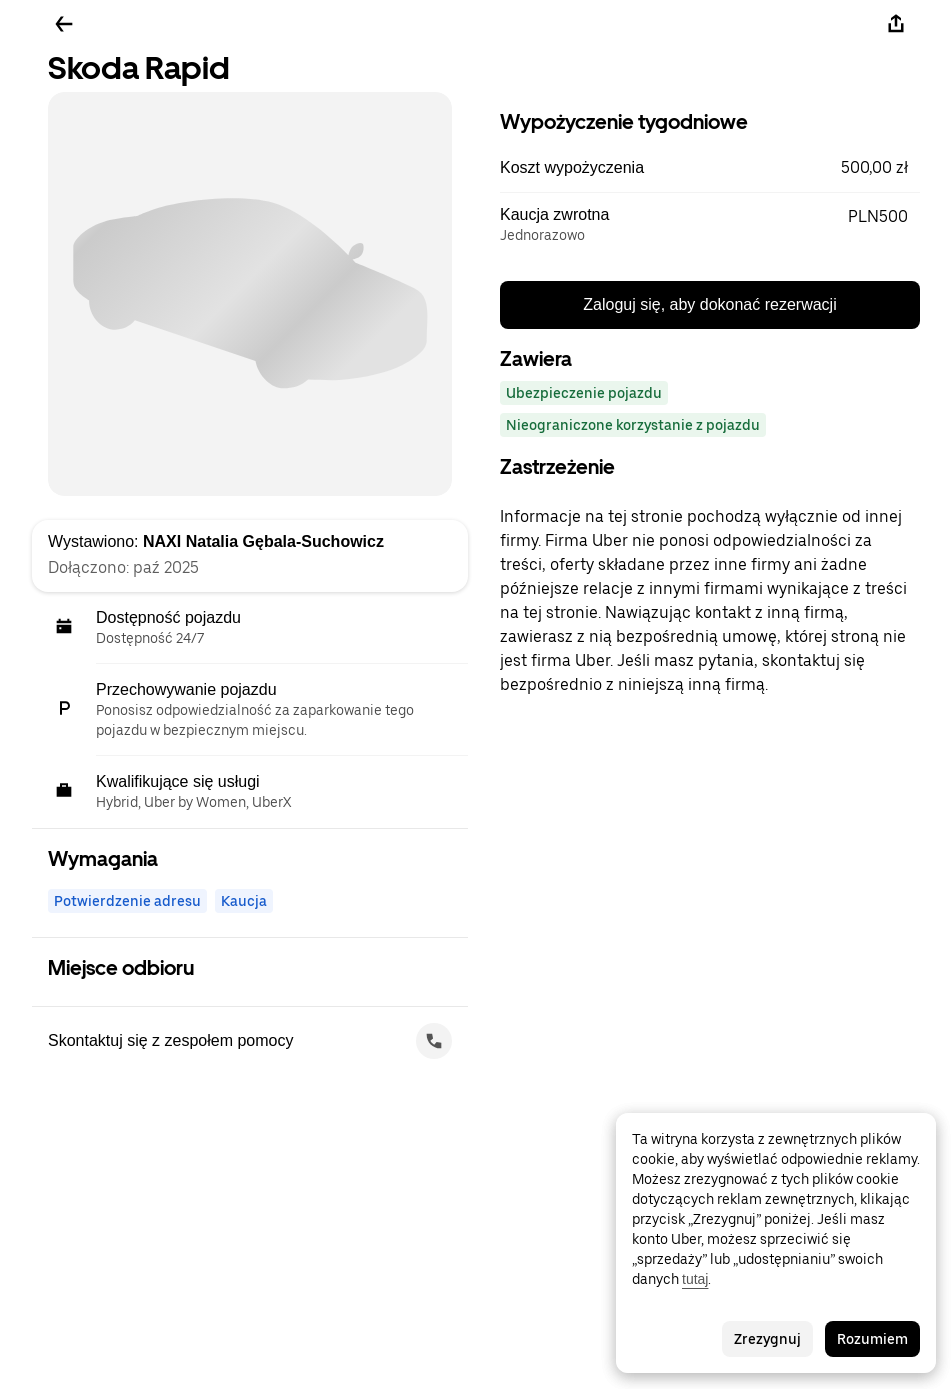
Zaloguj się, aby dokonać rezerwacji (709, 304)
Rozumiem (872, 1339)
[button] (710, 168)
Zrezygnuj (767, 1339)
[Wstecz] (64, 24)
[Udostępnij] (896, 24)
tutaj (695, 1279)
